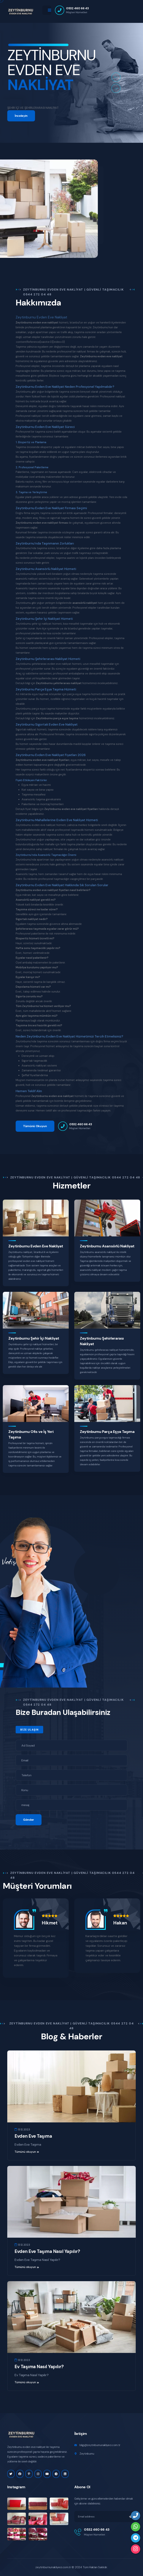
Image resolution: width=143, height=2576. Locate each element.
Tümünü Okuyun (35, 1126)
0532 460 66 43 (77, 8)
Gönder (28, 1820)
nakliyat (52, 523)
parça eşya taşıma (65, 718)
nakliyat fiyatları (87, 809)
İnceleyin (21, 118)
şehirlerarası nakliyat (67, 683)
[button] (116, 77)
